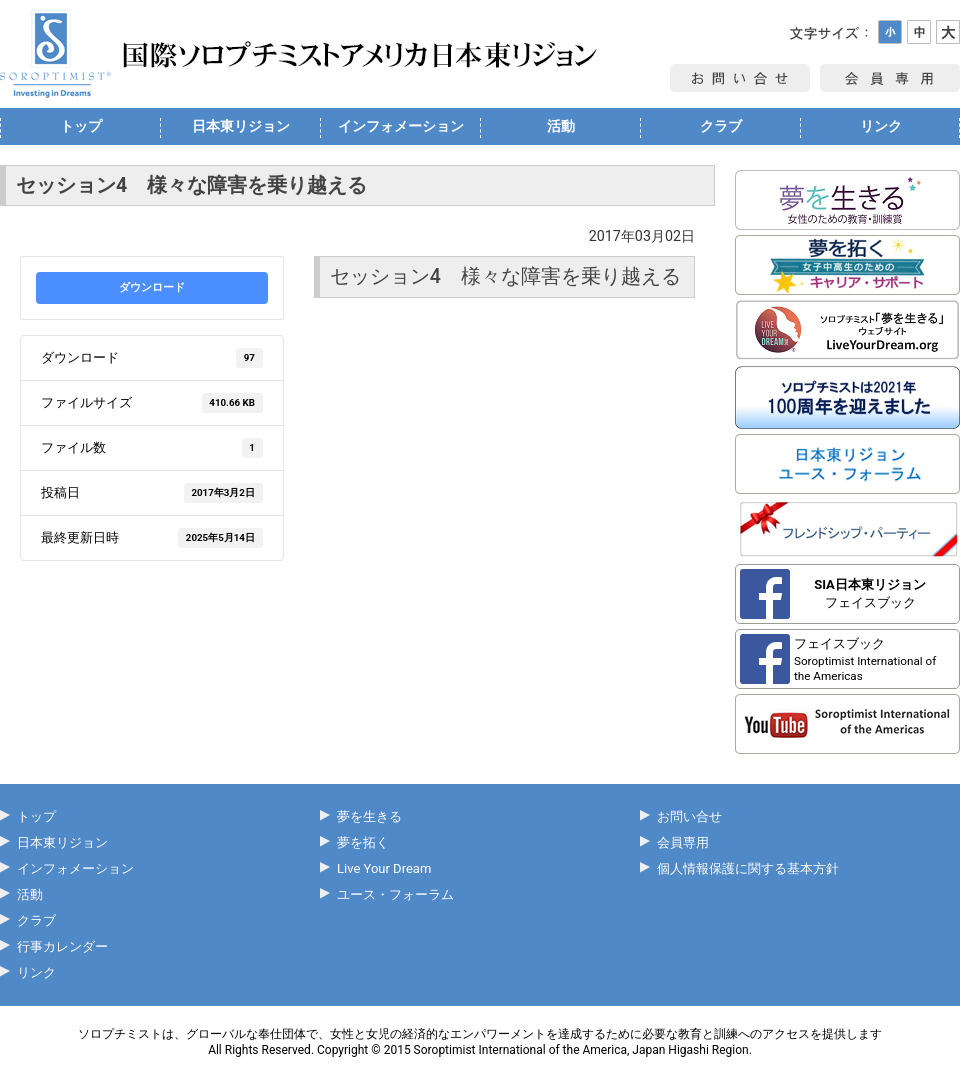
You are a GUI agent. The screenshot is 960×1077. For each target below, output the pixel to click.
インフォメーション (401, 126)
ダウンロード (152, 287)
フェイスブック (870, 593)
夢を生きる (369, 816)
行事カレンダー (62, 946)
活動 (561, 126)
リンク (881, 126)
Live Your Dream (384, 868)
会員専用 (683, 842)
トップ (81, 126)
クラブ (721, 126)
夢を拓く (363, 842)
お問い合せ (689, 816)
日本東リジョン (241, 126)
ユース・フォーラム (395, 894)
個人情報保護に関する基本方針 (748, 868)
